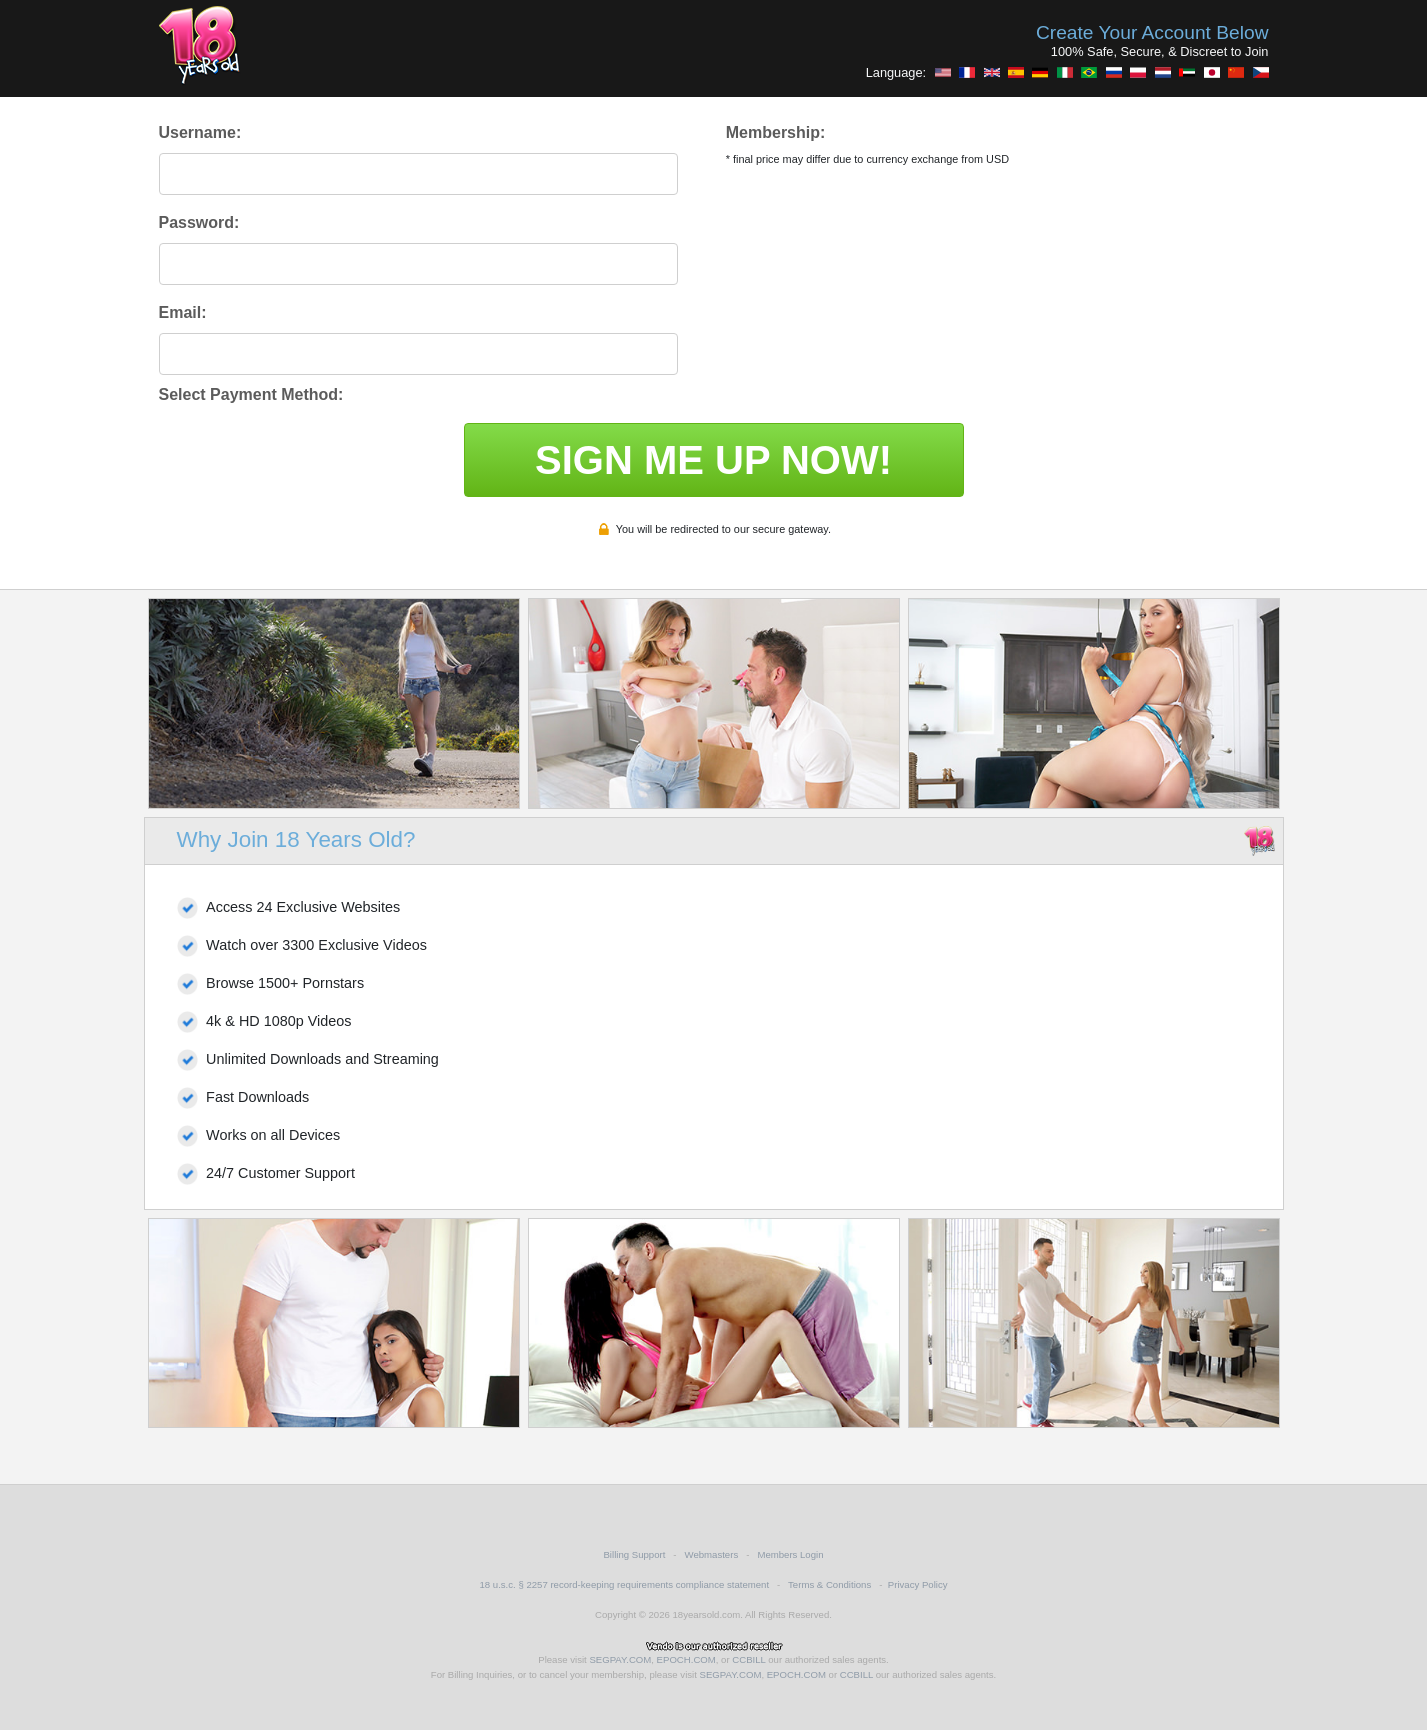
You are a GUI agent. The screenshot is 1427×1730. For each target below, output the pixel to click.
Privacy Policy (918, 1584)
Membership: (776, 132)
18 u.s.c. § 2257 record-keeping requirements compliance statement (624, 1584)
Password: (199, 222)
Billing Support (634, 1554)
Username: (200, 132)
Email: (183, 312)
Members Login (790, 1554)
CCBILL (748, 1659)
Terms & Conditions (829, 1584)
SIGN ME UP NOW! (713, 460)
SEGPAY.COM (620, 1659)
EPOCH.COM (686, 1659)
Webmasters (712, 1554)
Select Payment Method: (251, 394)
